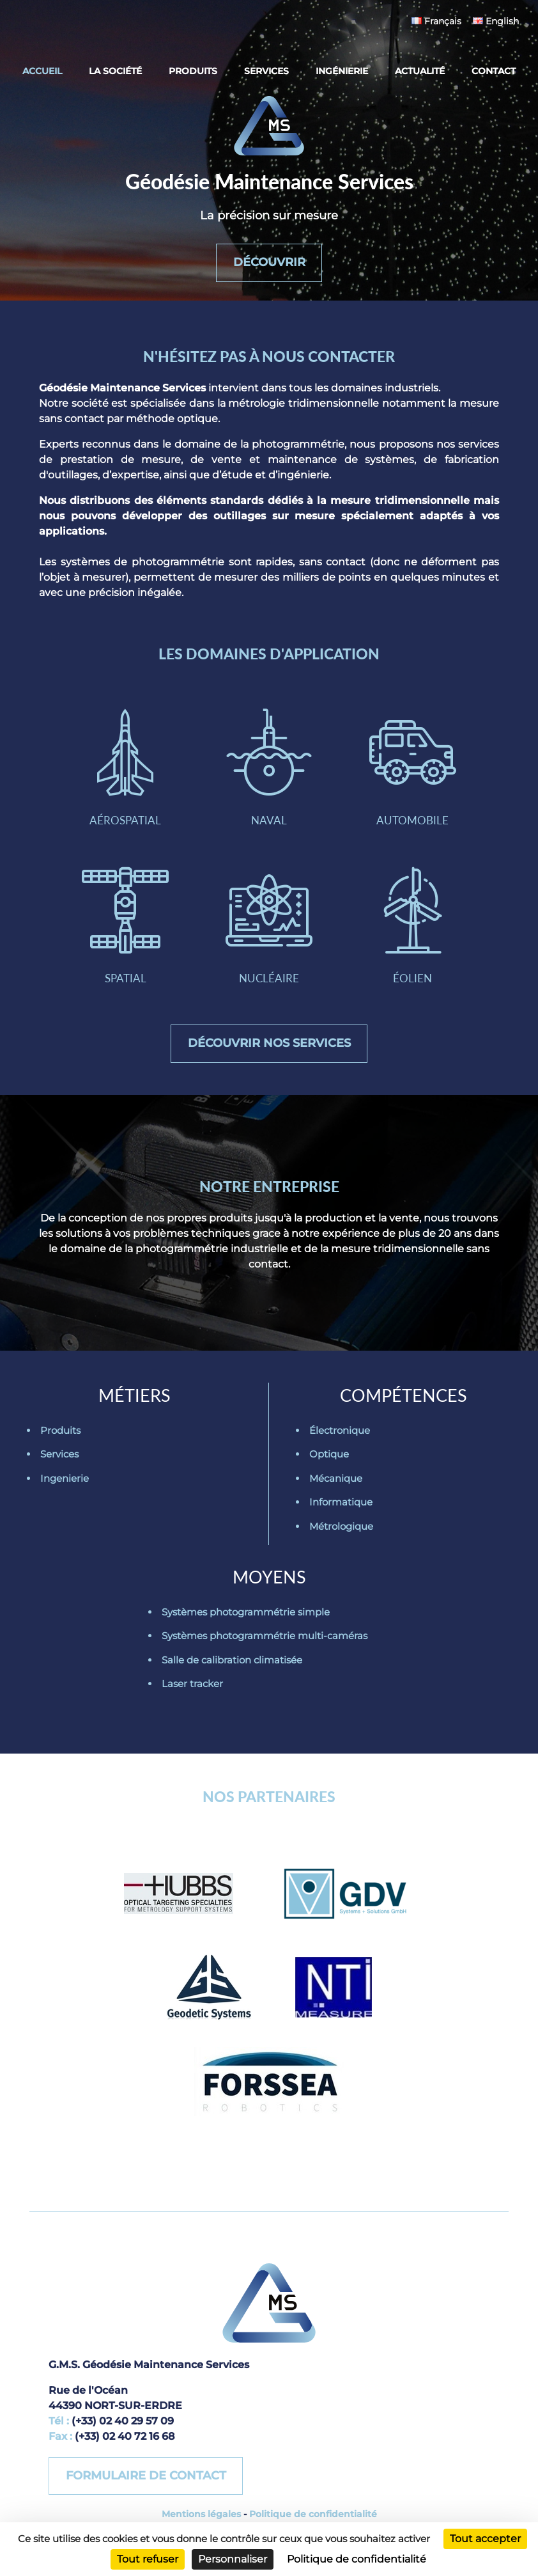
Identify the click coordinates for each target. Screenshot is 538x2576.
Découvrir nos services (269, 1043)
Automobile (412, 768)
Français (436, 21)
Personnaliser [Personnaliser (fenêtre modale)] (232, 2559)
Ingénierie (342, 71)
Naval (269, 768)
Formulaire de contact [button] (146, 2476)
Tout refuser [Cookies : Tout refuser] (147, 2559)
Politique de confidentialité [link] (356, 2559)
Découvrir (269, 262)
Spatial (125, 926)
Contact (494, 71)
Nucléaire (269, 926)
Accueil (42, 71)
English (496, 21)
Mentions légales (201, 2514)
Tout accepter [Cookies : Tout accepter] (485, 2539)
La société (115, 71)
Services (266, 71)
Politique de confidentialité (313, 2514)
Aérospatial (125, 768)
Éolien (412, 926)
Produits (193, 71)
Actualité (420, 71)
